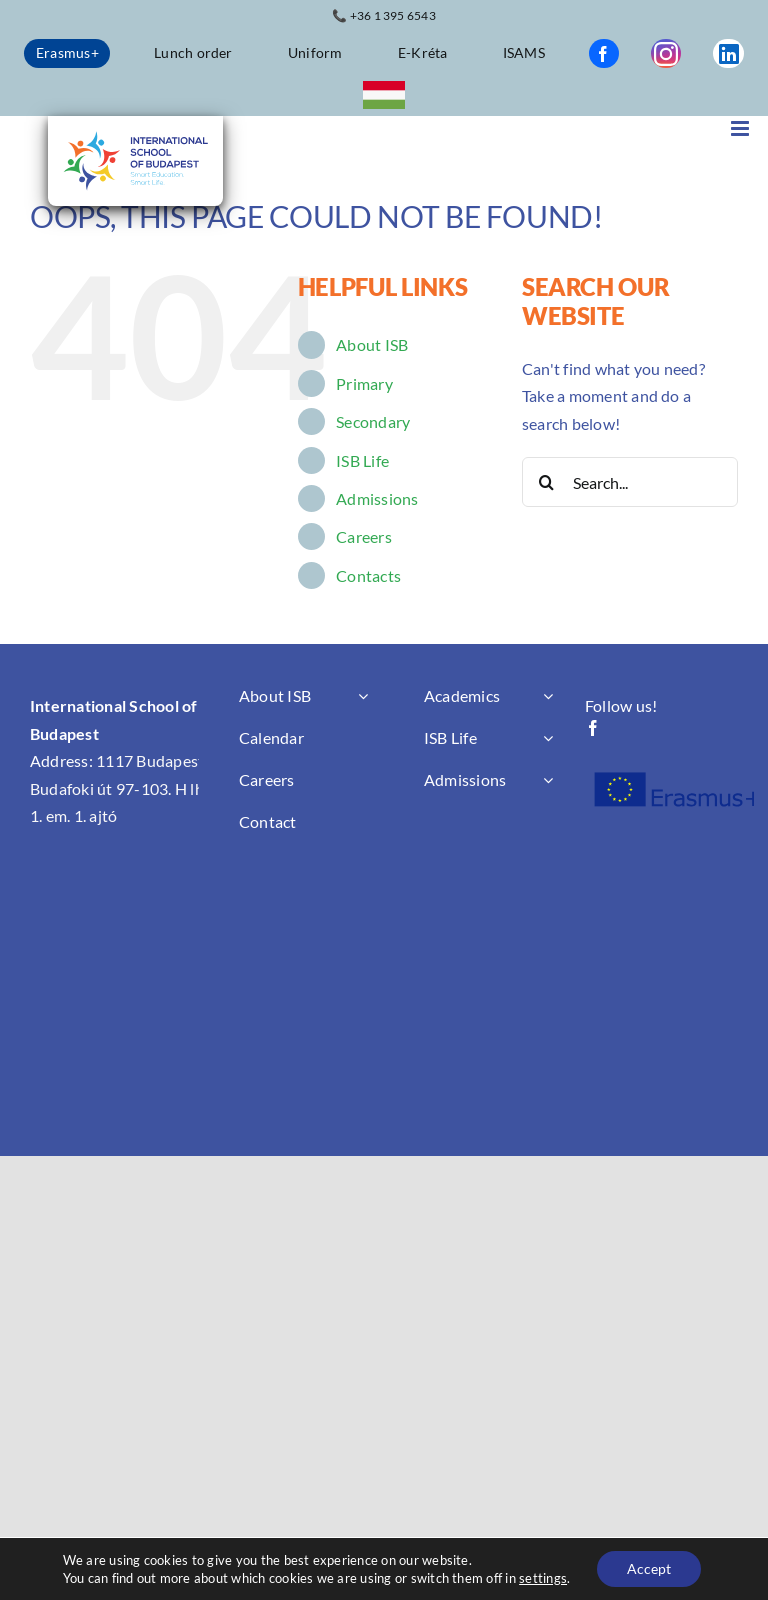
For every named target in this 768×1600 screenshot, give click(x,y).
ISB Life (362, 460)
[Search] (547, 482)
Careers (364, 536)
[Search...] (630, 482)
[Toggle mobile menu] (741, 128)
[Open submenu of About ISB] (363, 696)
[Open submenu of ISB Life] (548, 738)
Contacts (368, 575)
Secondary (373, 421)
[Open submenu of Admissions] (548, 780)
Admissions (377, 498)
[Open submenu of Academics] (548, 696)
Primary (364, 383)
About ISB (372, 344)
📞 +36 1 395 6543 (384, 15)
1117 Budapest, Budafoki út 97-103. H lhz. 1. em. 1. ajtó (122, 788)
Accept (649, 1568)
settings (543, 1578)
